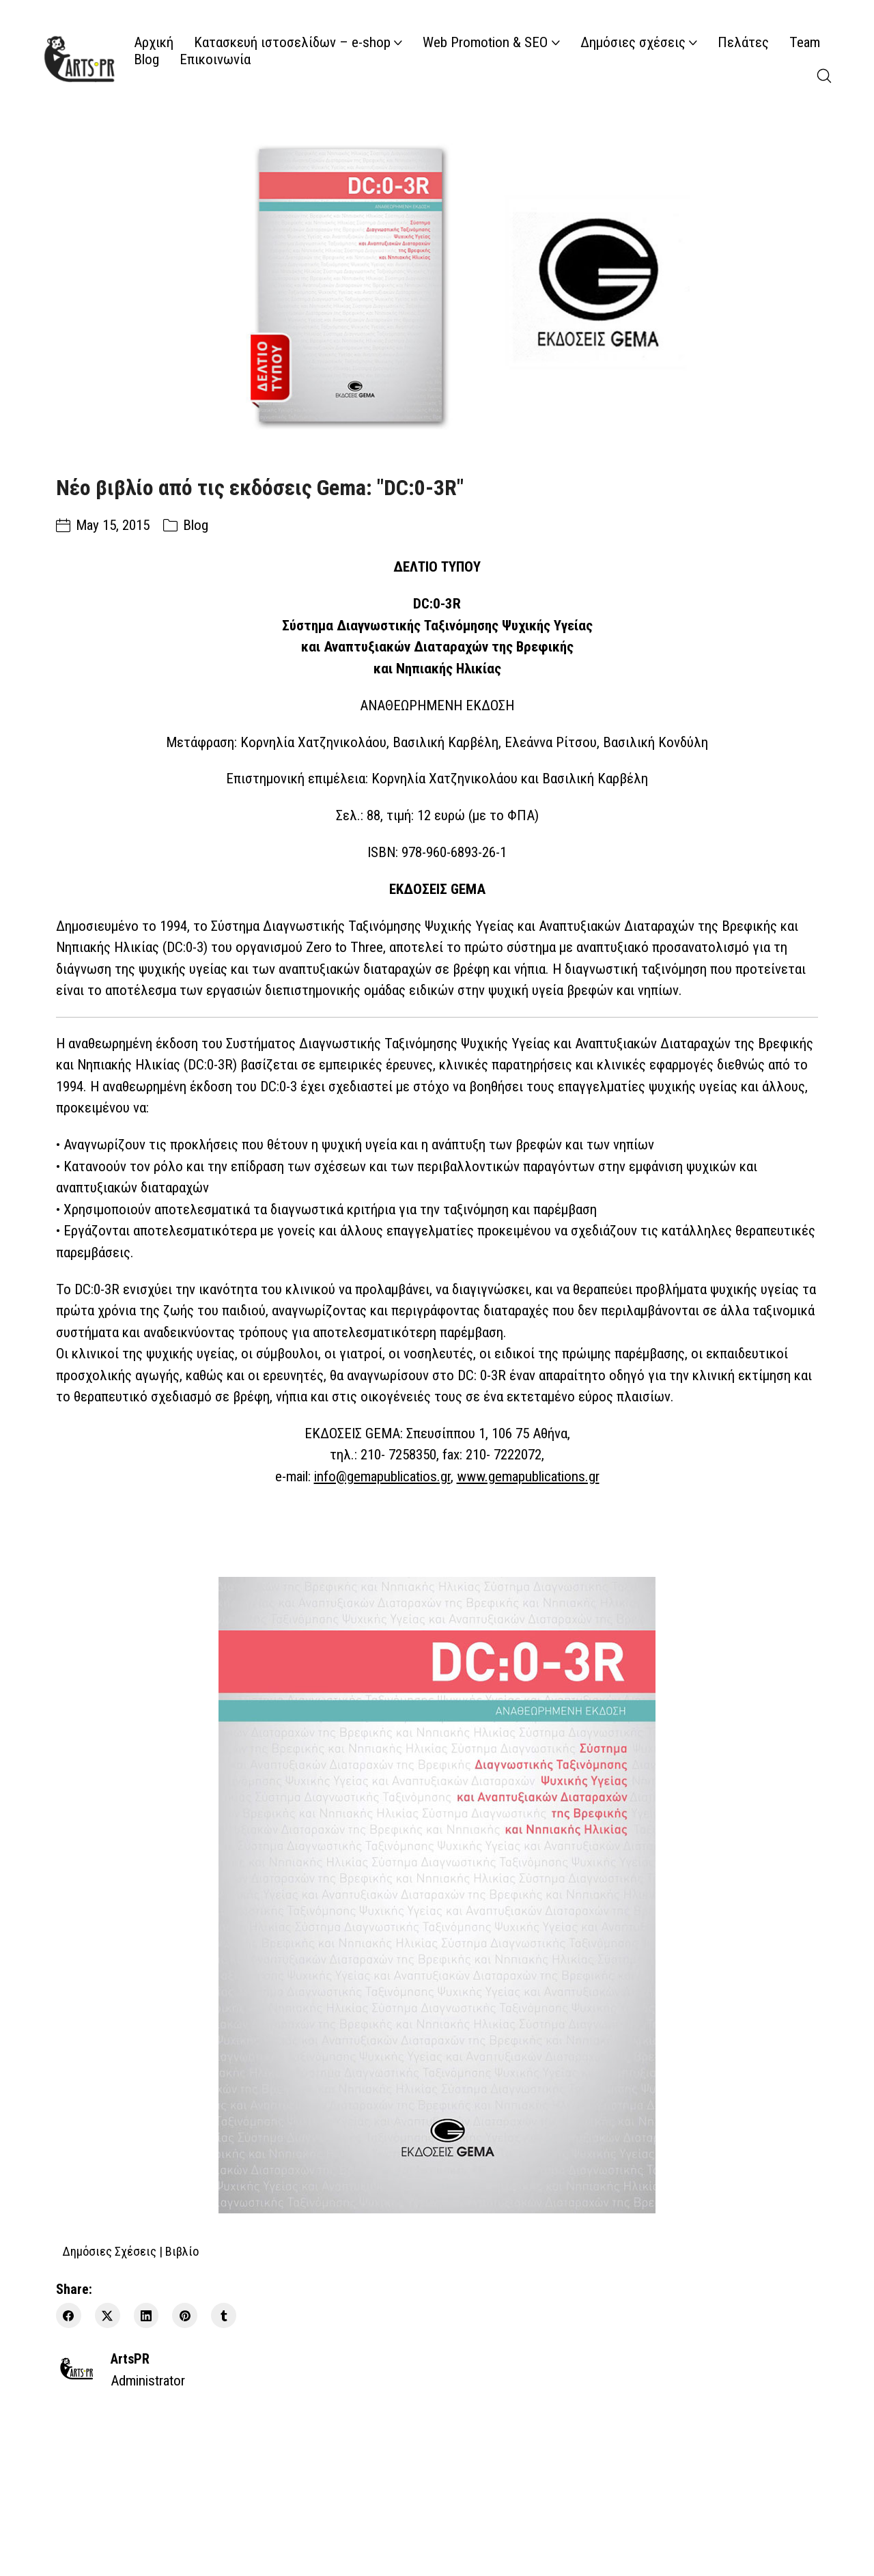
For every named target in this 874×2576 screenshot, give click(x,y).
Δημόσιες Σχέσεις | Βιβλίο (130, 2251)
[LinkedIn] (146, 2315)
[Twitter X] (107, 2315)
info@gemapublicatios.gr (382, 1476)
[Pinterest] (184, 2315)
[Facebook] (68, 2315)
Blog (195, 525)
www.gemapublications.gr (528, 1476)
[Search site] (824, 75)
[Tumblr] (223, 2315)
